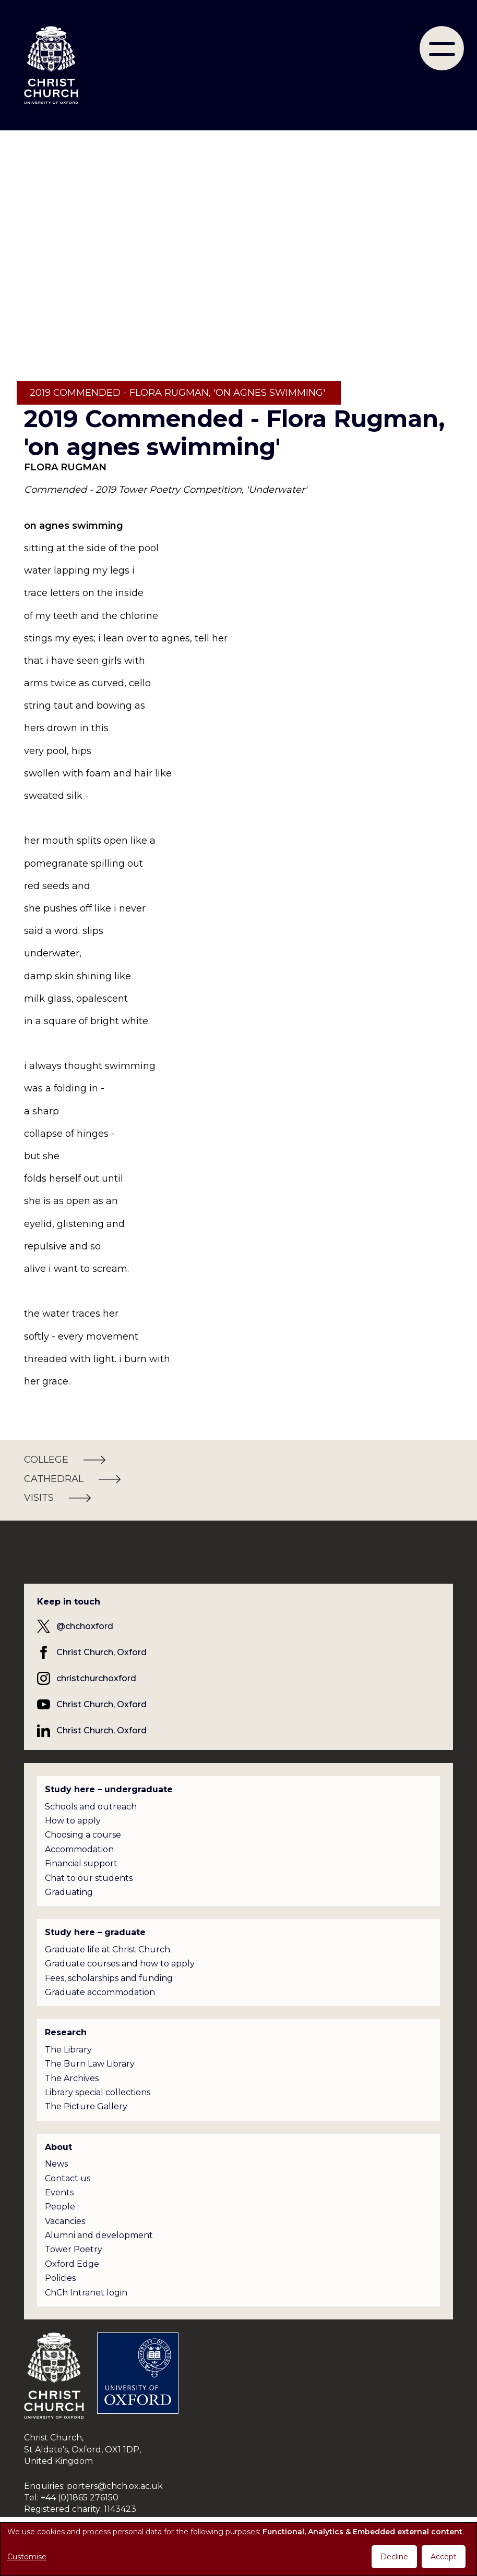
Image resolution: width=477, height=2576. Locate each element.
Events (59, 2192)
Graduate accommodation (100, 1992)
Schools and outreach (91, 1807)
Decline (394, 2556)
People (60, 2207)
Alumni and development (99, 2235)
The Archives (72, 2078)
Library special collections (97, 2092)
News (56, 2164)
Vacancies (65, 2221)
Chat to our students (89, 1878)
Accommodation (79, 1849)
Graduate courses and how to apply (120, 1964)
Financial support (81, 1863)
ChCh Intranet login (86, 2293)
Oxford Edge (72, 2264)
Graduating (69, 1892)
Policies (60, 2278)
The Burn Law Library (90, 2064)
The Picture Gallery (86, 2106)
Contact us (67, 2178)
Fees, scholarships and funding (109, 1978)
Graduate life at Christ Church (107, 1949)
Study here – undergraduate (109, 1789)
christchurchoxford (96, 1678)
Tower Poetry (73, 2249)
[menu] (442, 48)
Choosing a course (83, 1835)
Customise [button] (26, 2556)
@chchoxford (84, 1626)
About (58, 2147)
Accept (444, 2556)
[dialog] (238, 2549)
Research (66, 2032)
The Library (68, 2050)
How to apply (73, 1821)
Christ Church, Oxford (101, 1652)
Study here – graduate (95, 1932)
